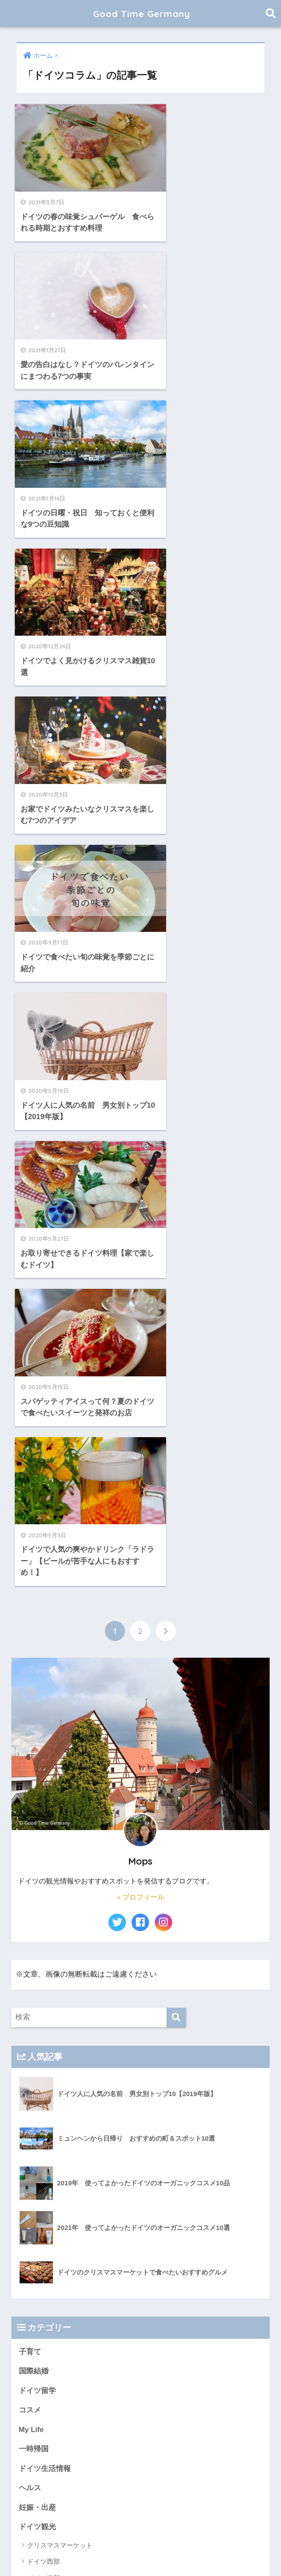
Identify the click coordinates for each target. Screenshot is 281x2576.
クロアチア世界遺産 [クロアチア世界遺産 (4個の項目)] (208, 2385)
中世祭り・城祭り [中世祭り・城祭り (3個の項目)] (82, 2448)
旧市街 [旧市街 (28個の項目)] (37, 2480)
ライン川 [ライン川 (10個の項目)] (221, 2417)
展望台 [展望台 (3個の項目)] (167, 2464)
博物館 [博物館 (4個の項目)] (122, 2448)
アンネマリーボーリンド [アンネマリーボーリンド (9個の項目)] (58, 2370)
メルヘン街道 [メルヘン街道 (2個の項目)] (146, 2417)
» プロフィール (140, 1061)
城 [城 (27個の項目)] (234, 2448)
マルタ (37, 1869)
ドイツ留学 (37, 1554)
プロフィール (41, 2090)
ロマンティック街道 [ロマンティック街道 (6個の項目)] (105, 2432)
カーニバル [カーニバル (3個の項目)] (222, 2370)
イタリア (40, 2033)
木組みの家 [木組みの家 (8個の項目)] (69, 2480)
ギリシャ (40, 1902)
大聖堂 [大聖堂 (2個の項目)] (37, 2464)
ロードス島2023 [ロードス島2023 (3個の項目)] (159, 2432)
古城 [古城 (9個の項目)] (146, 2448)
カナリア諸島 (46, 1968)
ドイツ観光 (37, 1691)
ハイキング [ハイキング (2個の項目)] (185, 2401)
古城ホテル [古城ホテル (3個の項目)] (176, 2448)
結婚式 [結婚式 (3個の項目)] (101, 2480)
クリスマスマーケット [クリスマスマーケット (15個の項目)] (148, 2385)
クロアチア (43, 1918)
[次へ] (166, 794)
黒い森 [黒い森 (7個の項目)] (37, 2495)
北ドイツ (40, 1758)
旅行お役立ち (41, 1792)
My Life (31, 1593)
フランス (40, 1886)
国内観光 (34, 2051)
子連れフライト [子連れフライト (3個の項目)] (74, 2464)
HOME (140, 2541)
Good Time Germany (146, 13)
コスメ (30, 1574)
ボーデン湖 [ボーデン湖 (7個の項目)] (107, 2417)
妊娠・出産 (37, 1671)
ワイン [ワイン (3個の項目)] (197, 2432)
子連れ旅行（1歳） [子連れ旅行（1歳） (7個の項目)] (126, 2464)
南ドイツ (40, 1775)
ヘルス (30, 1652)
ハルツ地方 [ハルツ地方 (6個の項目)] (223, 2401)
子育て (30, 1515)
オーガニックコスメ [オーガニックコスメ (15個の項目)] (174, 2370)
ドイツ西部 (43, 1725)
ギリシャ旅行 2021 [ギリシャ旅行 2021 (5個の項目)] (51, 2385)
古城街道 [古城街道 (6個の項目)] (210, 2448)
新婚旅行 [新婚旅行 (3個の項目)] (196, 2464)
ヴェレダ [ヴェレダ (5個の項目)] (226, 2432)
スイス (37, 2000)
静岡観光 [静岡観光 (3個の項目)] (216, 2480)
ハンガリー (43, 1951)
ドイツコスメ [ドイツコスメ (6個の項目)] (97, 2401)
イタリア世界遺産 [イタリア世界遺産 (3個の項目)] (118, 2370)
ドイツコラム (41, 1812)
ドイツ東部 (43, 1742)
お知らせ (34, 2070)
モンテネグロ (46, 1935)
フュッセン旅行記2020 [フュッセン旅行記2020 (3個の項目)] (56, 2417)
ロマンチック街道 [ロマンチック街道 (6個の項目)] (50, 2432)
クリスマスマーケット (60, 1709)
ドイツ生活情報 (45, 1632)
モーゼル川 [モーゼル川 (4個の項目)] (186, 2417)
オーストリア (46, 2017)
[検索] (176, 1181)
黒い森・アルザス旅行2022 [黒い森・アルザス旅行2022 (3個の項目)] (88, 2495)
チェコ (37, 1984)
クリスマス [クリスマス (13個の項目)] (97, 2385)
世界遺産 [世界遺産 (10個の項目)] (39, 2448)
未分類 (30, 1831)
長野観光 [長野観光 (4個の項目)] (183, 2480)
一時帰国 (34, 1613)
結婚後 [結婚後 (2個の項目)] (127, 2480)
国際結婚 (34, 1535)
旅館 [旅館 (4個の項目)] (224, 2464)
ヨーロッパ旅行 (45, 1851)
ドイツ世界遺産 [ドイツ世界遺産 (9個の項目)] (143, 2401)
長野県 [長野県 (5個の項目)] (155, 2480)
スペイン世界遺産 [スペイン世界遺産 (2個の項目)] (50, 2401)
